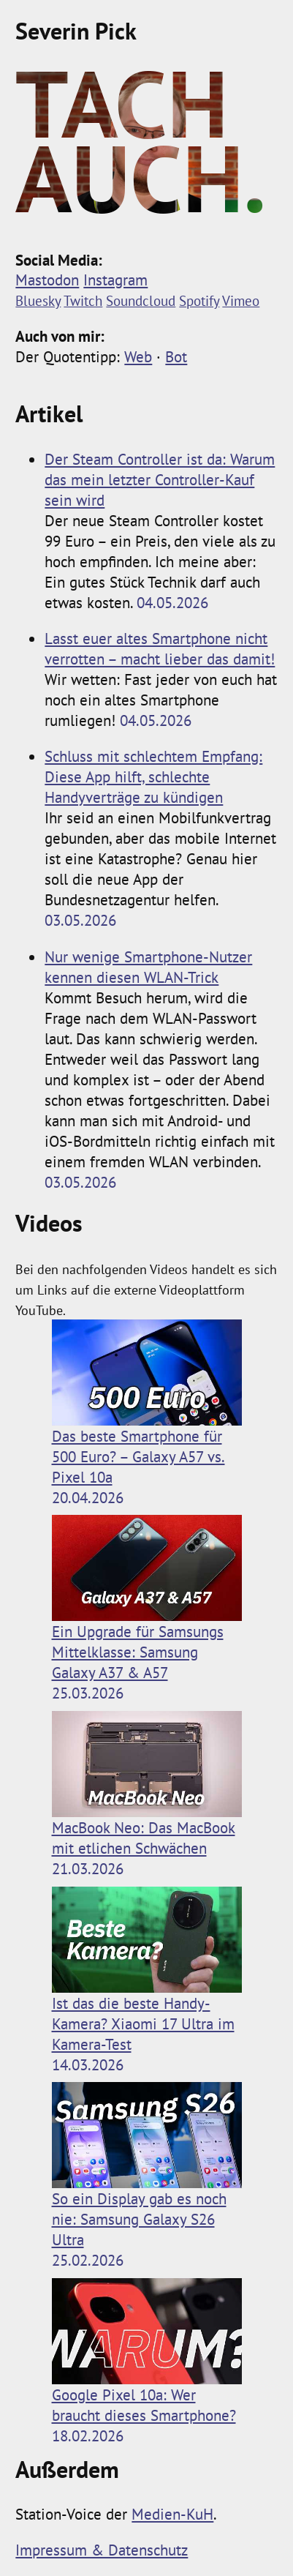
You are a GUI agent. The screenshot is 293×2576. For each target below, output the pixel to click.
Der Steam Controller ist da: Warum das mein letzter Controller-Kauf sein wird (160, 479)
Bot (176, 356)
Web (138, 356)
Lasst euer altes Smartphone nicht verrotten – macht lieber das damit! (160, 648)
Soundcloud (140, 300)
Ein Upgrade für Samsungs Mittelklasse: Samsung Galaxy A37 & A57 (147, 1598)
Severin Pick (76, 30)
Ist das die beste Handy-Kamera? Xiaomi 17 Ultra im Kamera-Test (147, 1970)
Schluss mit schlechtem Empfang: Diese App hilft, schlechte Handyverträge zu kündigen (153, 776)
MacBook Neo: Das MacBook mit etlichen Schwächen (147, 1784)
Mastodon (47, 279)
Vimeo (240, 300)
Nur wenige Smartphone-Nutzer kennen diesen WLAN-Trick (148, 966)
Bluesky (38, 300)
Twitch (83, 300)
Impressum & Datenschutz (101, 2549)
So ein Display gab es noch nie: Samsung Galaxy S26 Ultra (147, 2166)
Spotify (199, 300)
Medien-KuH (172, 2514)
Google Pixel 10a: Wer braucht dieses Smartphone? (147, 2351)
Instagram (115, 279)
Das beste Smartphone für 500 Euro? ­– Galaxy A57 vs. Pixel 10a (147, 1403)
